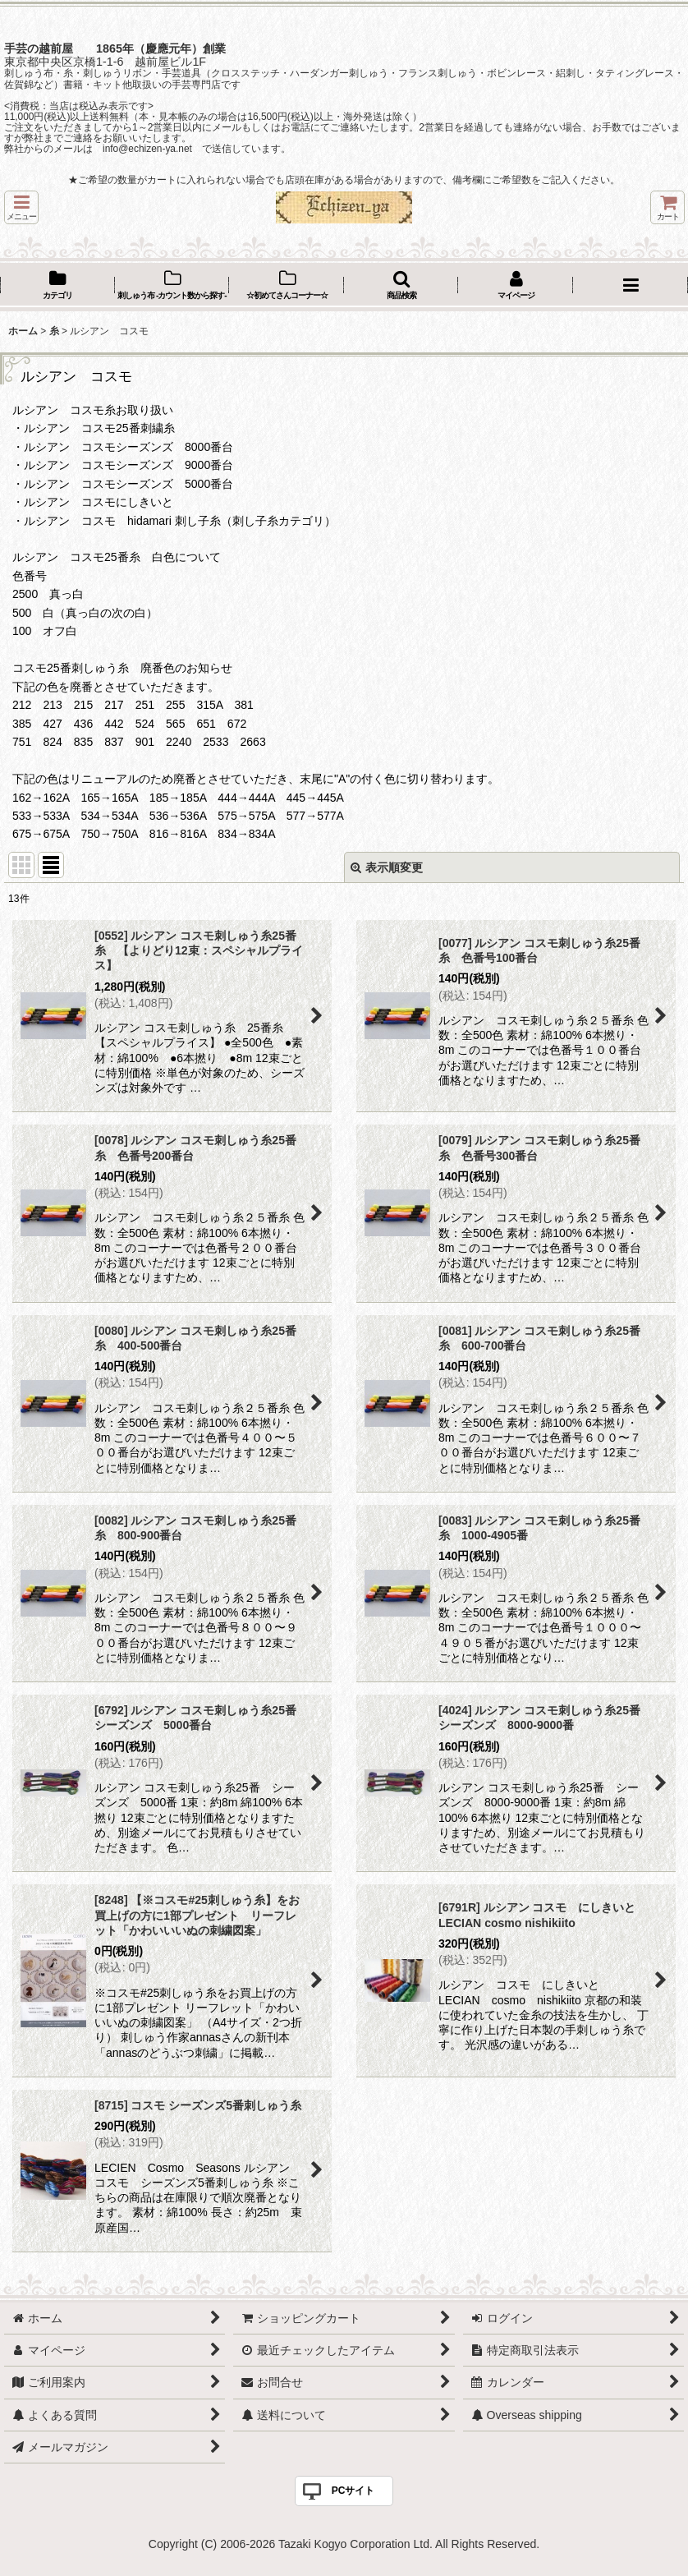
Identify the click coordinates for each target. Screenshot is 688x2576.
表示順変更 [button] (387, 867)
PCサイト (353, 2490)
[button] (21, 207)
